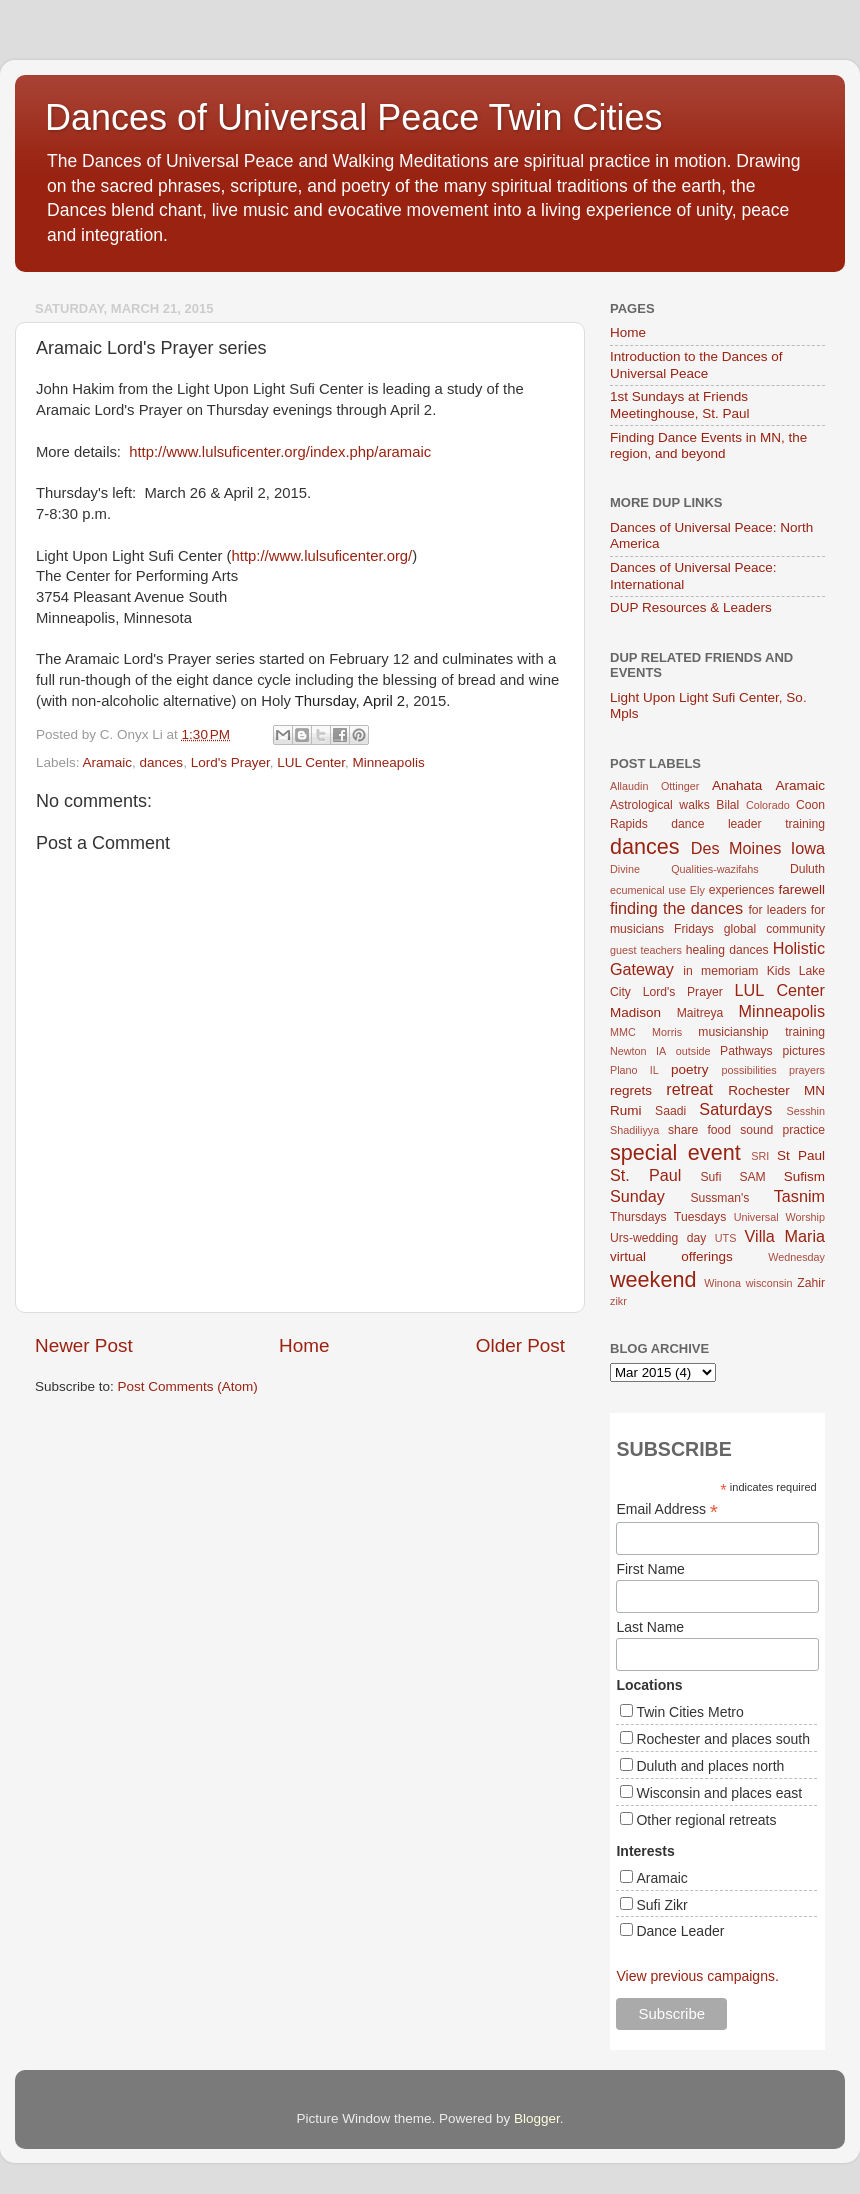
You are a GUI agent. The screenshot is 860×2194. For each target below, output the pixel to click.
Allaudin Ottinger (654, 786)
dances (162, 762)
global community (774, 929)
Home (304, 1345)
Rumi (626, 1110)
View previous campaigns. (697, 1976)
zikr (618, 1301)
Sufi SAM (732, 1177)
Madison (635, 1012)
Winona (722, 1283)
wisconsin (769, 1283)
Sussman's (719, 1198)
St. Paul (645, 1175)
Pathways (746, 1051)
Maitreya (700, 1013)
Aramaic (108, 762)
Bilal (727, 805)
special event (675, 1152)
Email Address (667, 1509)
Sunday (637, 1196)
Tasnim (799, 1196)
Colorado (768, 805)
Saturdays (735, 1109)
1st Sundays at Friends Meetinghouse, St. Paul (680, 404)
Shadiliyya (634, 1130)
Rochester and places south (723, 1739)
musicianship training (761, 1032)
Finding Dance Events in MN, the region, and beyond (708, 445)
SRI (760, 1156)
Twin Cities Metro (689, 1712)
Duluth (807, 869)
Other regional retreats (706, 1820)
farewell (801, 889)
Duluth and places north (710, 1766)
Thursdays (638, 1217)
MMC (623, 1032)
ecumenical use (648, 890)
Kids (779, 971)
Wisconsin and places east (719, 1793)
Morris (667, 1032)
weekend (653, 1279)
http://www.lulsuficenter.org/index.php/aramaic (280, 452)
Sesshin (806, 1111)
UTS (726, 1238)
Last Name (650, 1627)
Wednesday (796, 1257)
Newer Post (84, 1345)
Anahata (737, 785)
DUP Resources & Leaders (691, 607)
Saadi (670, 1111)
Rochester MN (776, 1090)
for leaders (777, 910)
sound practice (782, 1130)
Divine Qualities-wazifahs (684, 869)
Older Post (520, 1345)
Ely (697, 890)
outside (693, 1051)
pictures (804, 1051)
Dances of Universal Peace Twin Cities (354, 117)
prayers (807, 1070)
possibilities (749, 1070)
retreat (689, 1089)
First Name (650, 1569)
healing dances (727, 950)
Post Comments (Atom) (188, 1386)
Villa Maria (785, 1236)
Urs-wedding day (658, 1238)
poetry (690, 1069)
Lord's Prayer (230, 762)
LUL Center (311, 762)
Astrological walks (660, 805)
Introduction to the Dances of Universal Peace (696, 364)
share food (699, 1130)
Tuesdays (700, 1217)
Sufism (804, 1176)
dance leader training (748, 824)
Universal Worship (779, 1217)
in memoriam (720, 971)
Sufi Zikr (661, 1905)
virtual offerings (671, 1256)
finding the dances (676, 908)
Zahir (811, 1283)
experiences (741, 890)
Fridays (694, 929)
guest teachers (646, 950)
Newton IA (638, 1051)
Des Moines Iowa (758, 848)
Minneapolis (389, 762)
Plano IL (634, 1070)
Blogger (537, 2118)
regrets (631, 1090)
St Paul (801, 1155)
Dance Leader (680, 1931)
